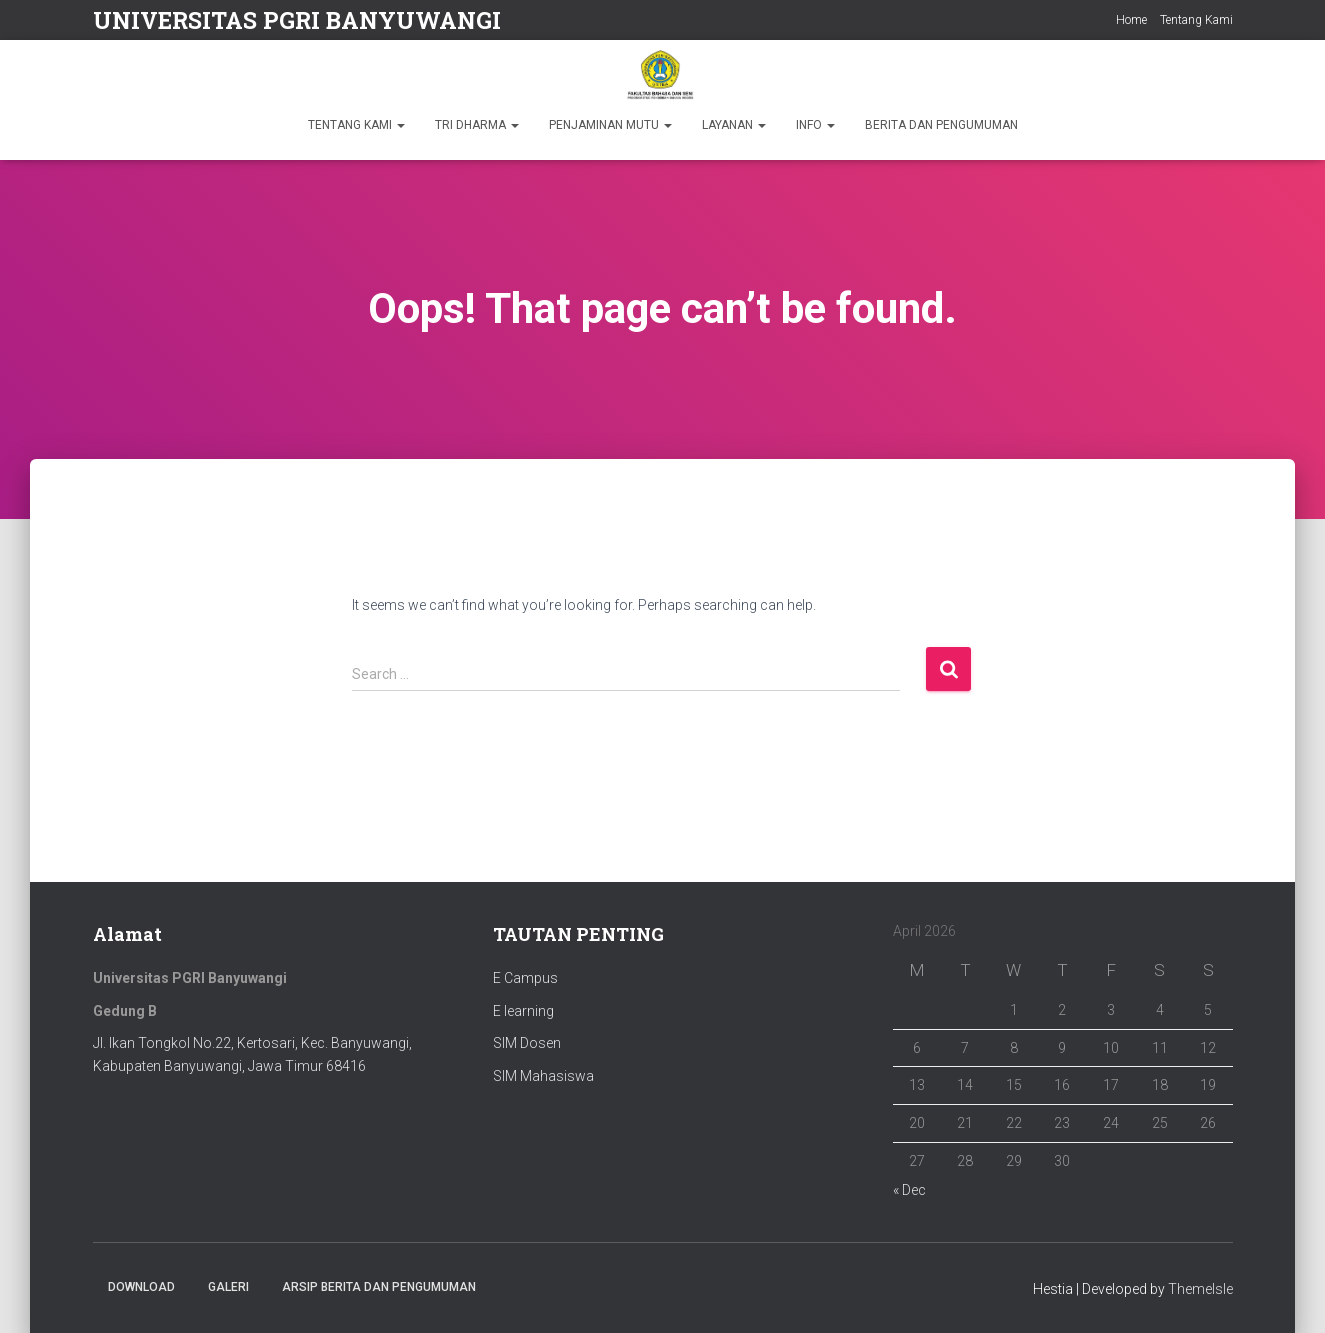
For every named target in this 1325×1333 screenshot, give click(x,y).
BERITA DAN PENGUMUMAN (941, 125)
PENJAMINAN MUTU (610, 125)
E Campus (525, 978)
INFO (815, 125)
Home (1131, 20)
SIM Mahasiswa (543, 1076)
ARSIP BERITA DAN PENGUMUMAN (379, 1287)
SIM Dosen (527, 1043)
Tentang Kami (1196, 20)
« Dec (909, 1190)
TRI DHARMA (477, 125)
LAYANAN (734, 125)
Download (141, 1287)
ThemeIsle (1200, 1289)
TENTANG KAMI (356, 125)
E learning (523, 1011)
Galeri (228, 1287)
